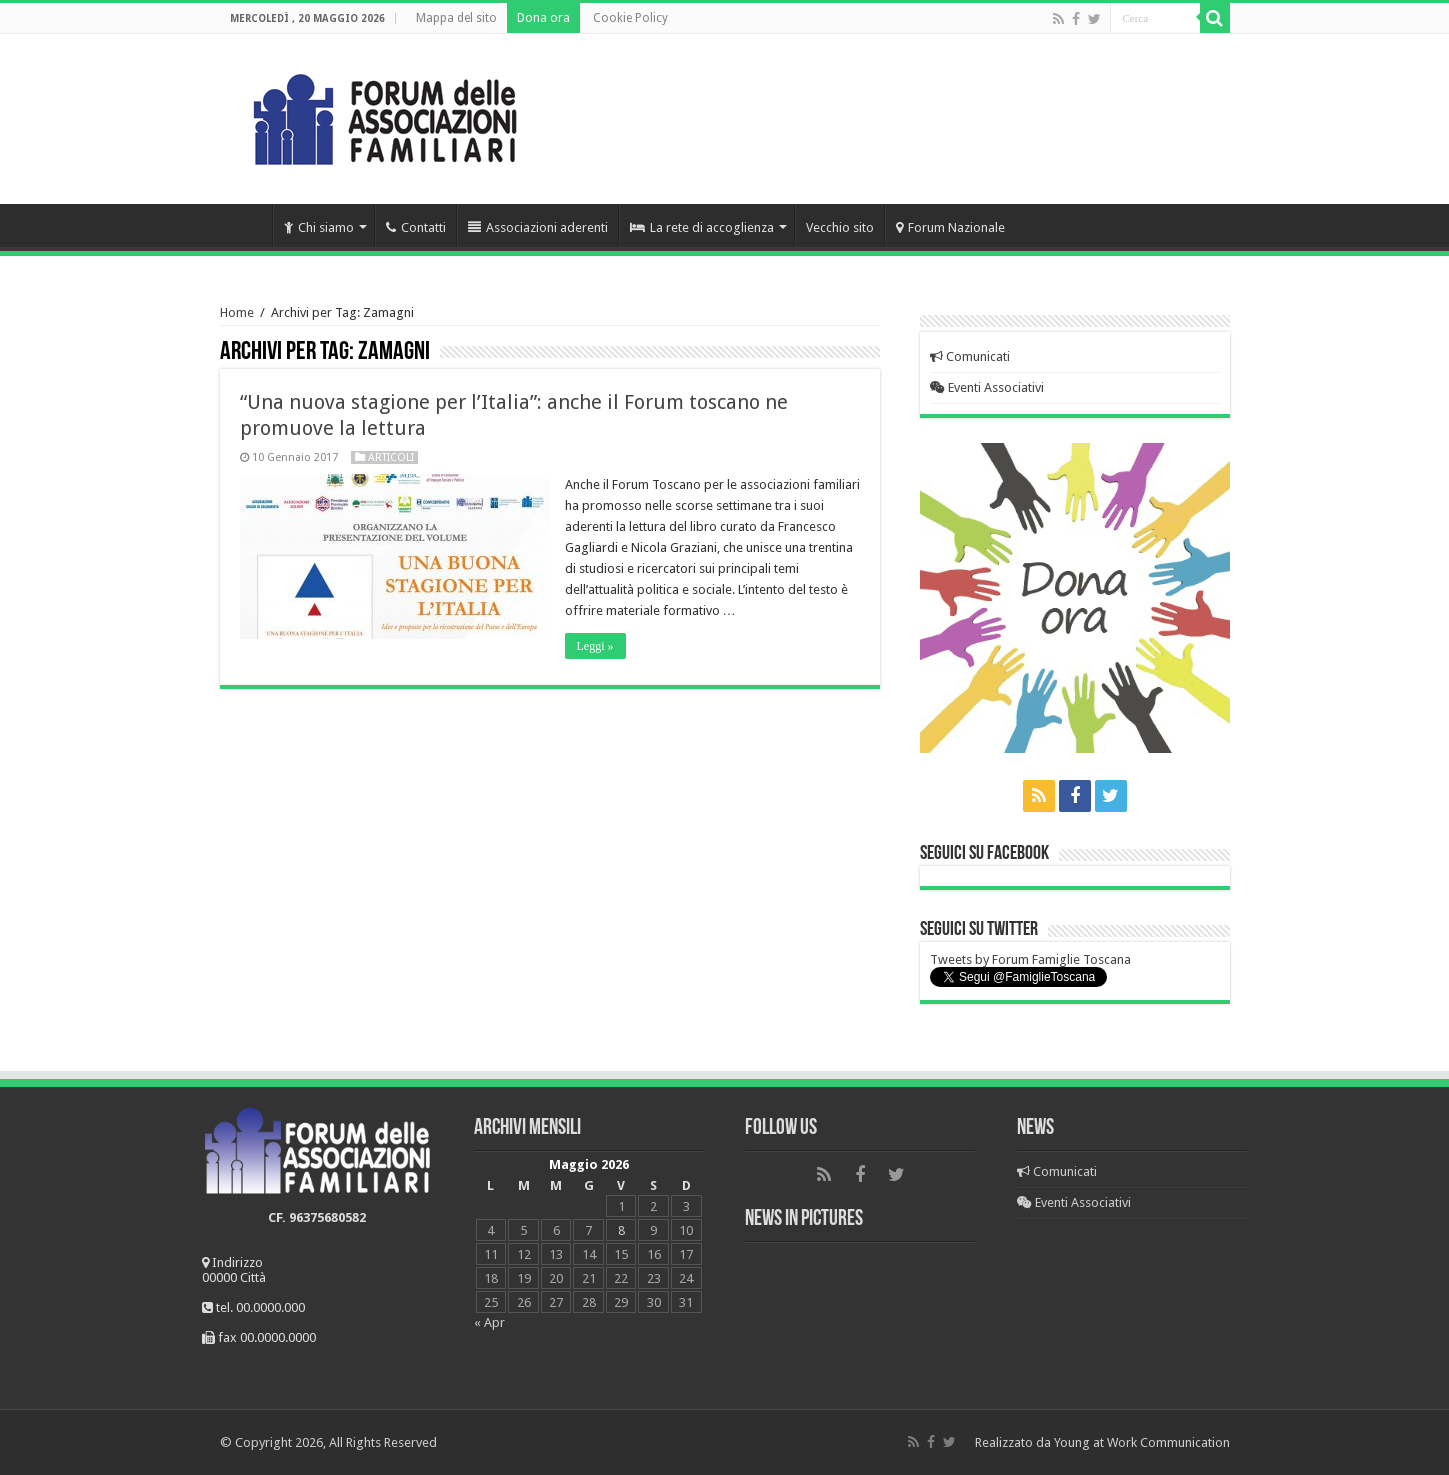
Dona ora (543, 18)
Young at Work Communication (1142, 1442)
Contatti (416, 227)
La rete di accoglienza (702, 227)
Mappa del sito (456, 18)
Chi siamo (319, 227)
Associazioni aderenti (538, 227)
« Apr (489, 1322)
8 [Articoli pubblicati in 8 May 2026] (621, 1230)
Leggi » (595, 646)
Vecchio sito (840, 227)
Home (246, 225)
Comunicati (970, 356)
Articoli (391, 457)
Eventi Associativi (987, 387)
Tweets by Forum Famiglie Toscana (1030, 959)
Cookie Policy (630, 18)
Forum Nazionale (950, 227)
